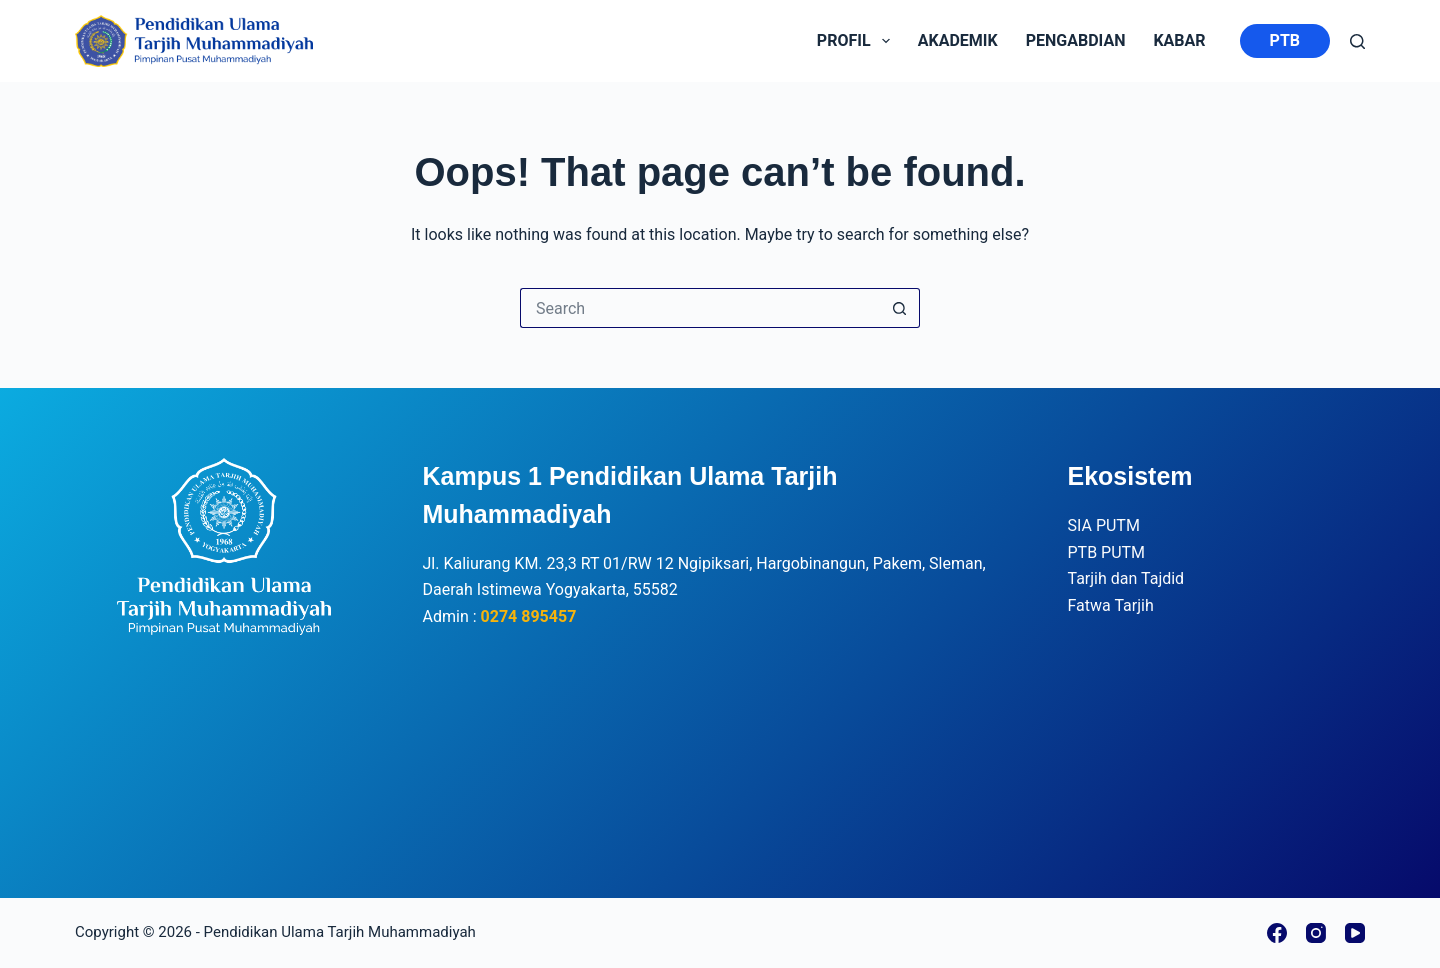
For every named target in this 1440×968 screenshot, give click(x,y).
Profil (857, 41)
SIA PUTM (1104, 525)
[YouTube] (1355, 933)
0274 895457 (529, 616)
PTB (1285, 40)
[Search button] (900, 308)
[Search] (1357, 41)
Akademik (958, 40)
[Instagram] (1316, 933)
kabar (1179, 40)
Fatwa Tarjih (1111, 605)
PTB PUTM (1107, 552)
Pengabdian (1076, 40)
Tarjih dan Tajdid (1126, 578)
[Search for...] (700, 308)
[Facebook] (1277, 933)
